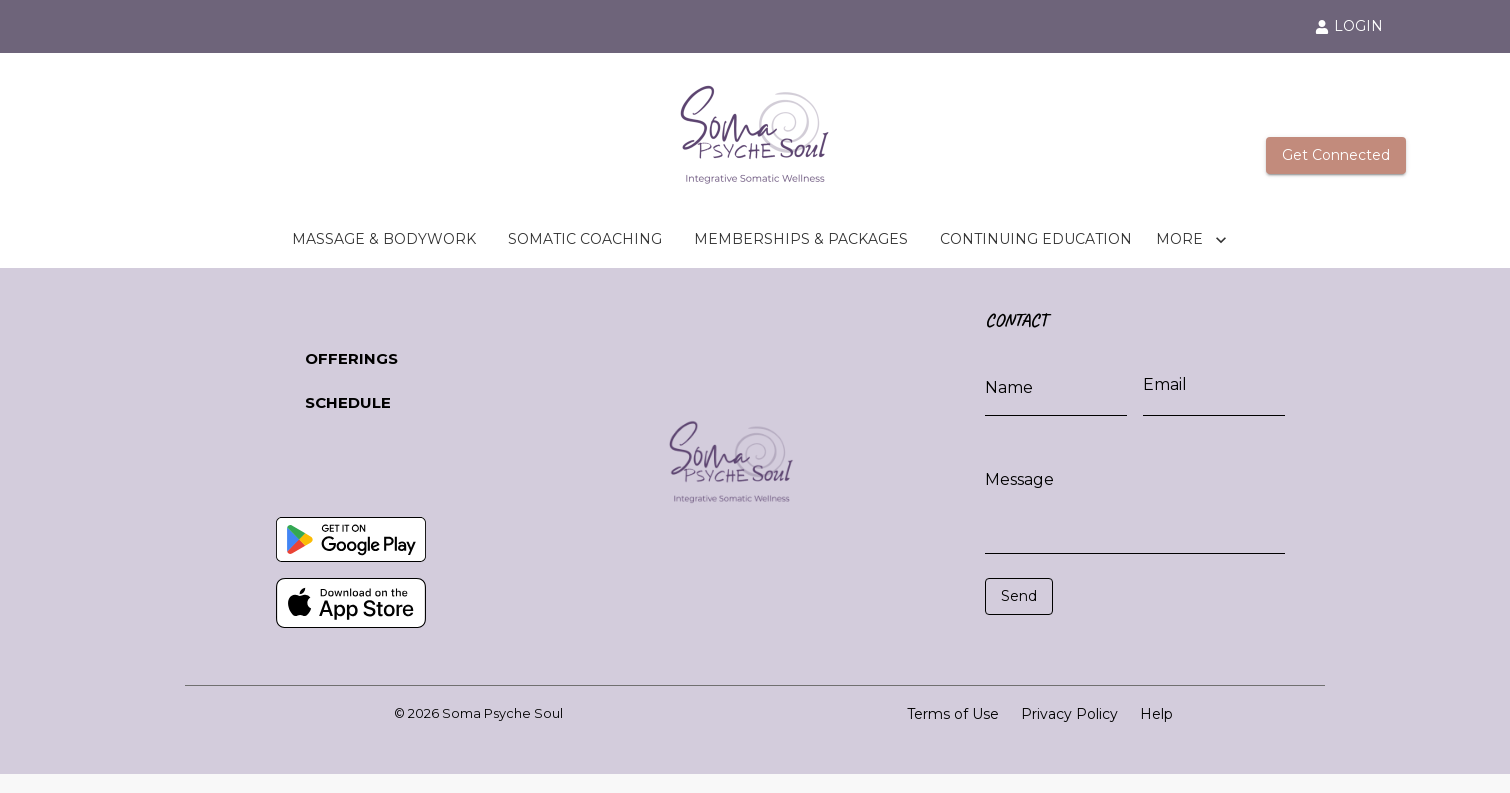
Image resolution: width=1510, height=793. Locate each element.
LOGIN (1349, 26)
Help (1156, 714)
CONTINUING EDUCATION (1036, 239)
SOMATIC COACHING (585, 239)
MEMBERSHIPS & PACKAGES (801, 239)
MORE (1191, 239)
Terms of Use (953, 714)
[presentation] (1074, 645)
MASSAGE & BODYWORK (384, 239)
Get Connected (1336, 155)
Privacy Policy (1069, 714)
